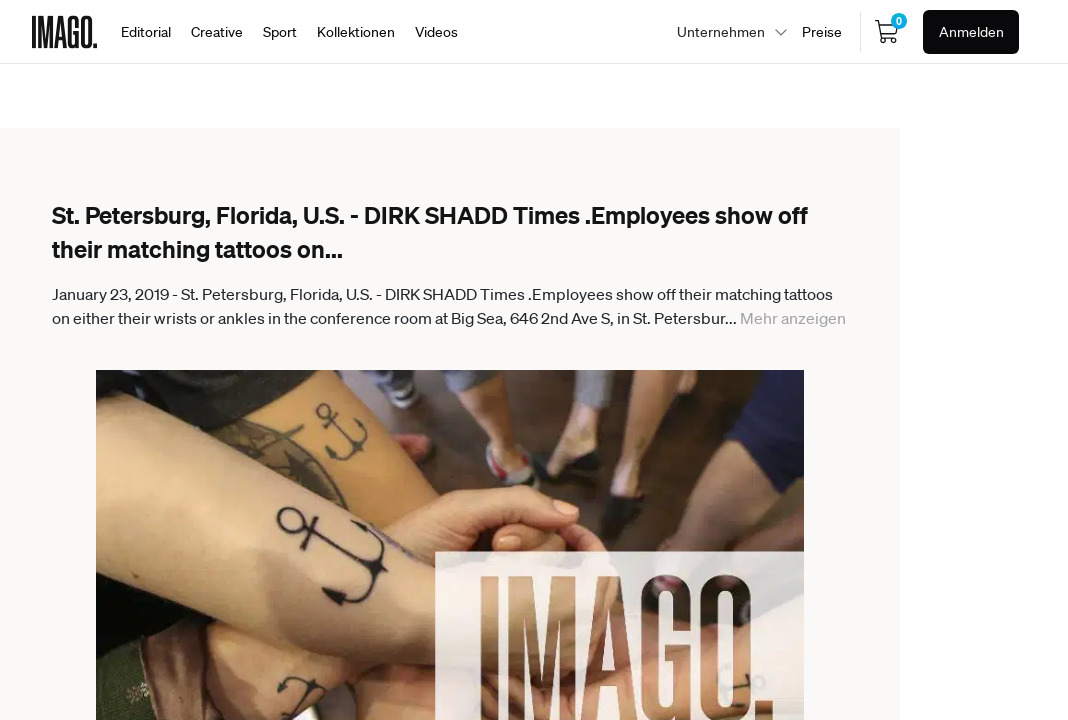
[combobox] (727, 32)
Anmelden (971, 32)
